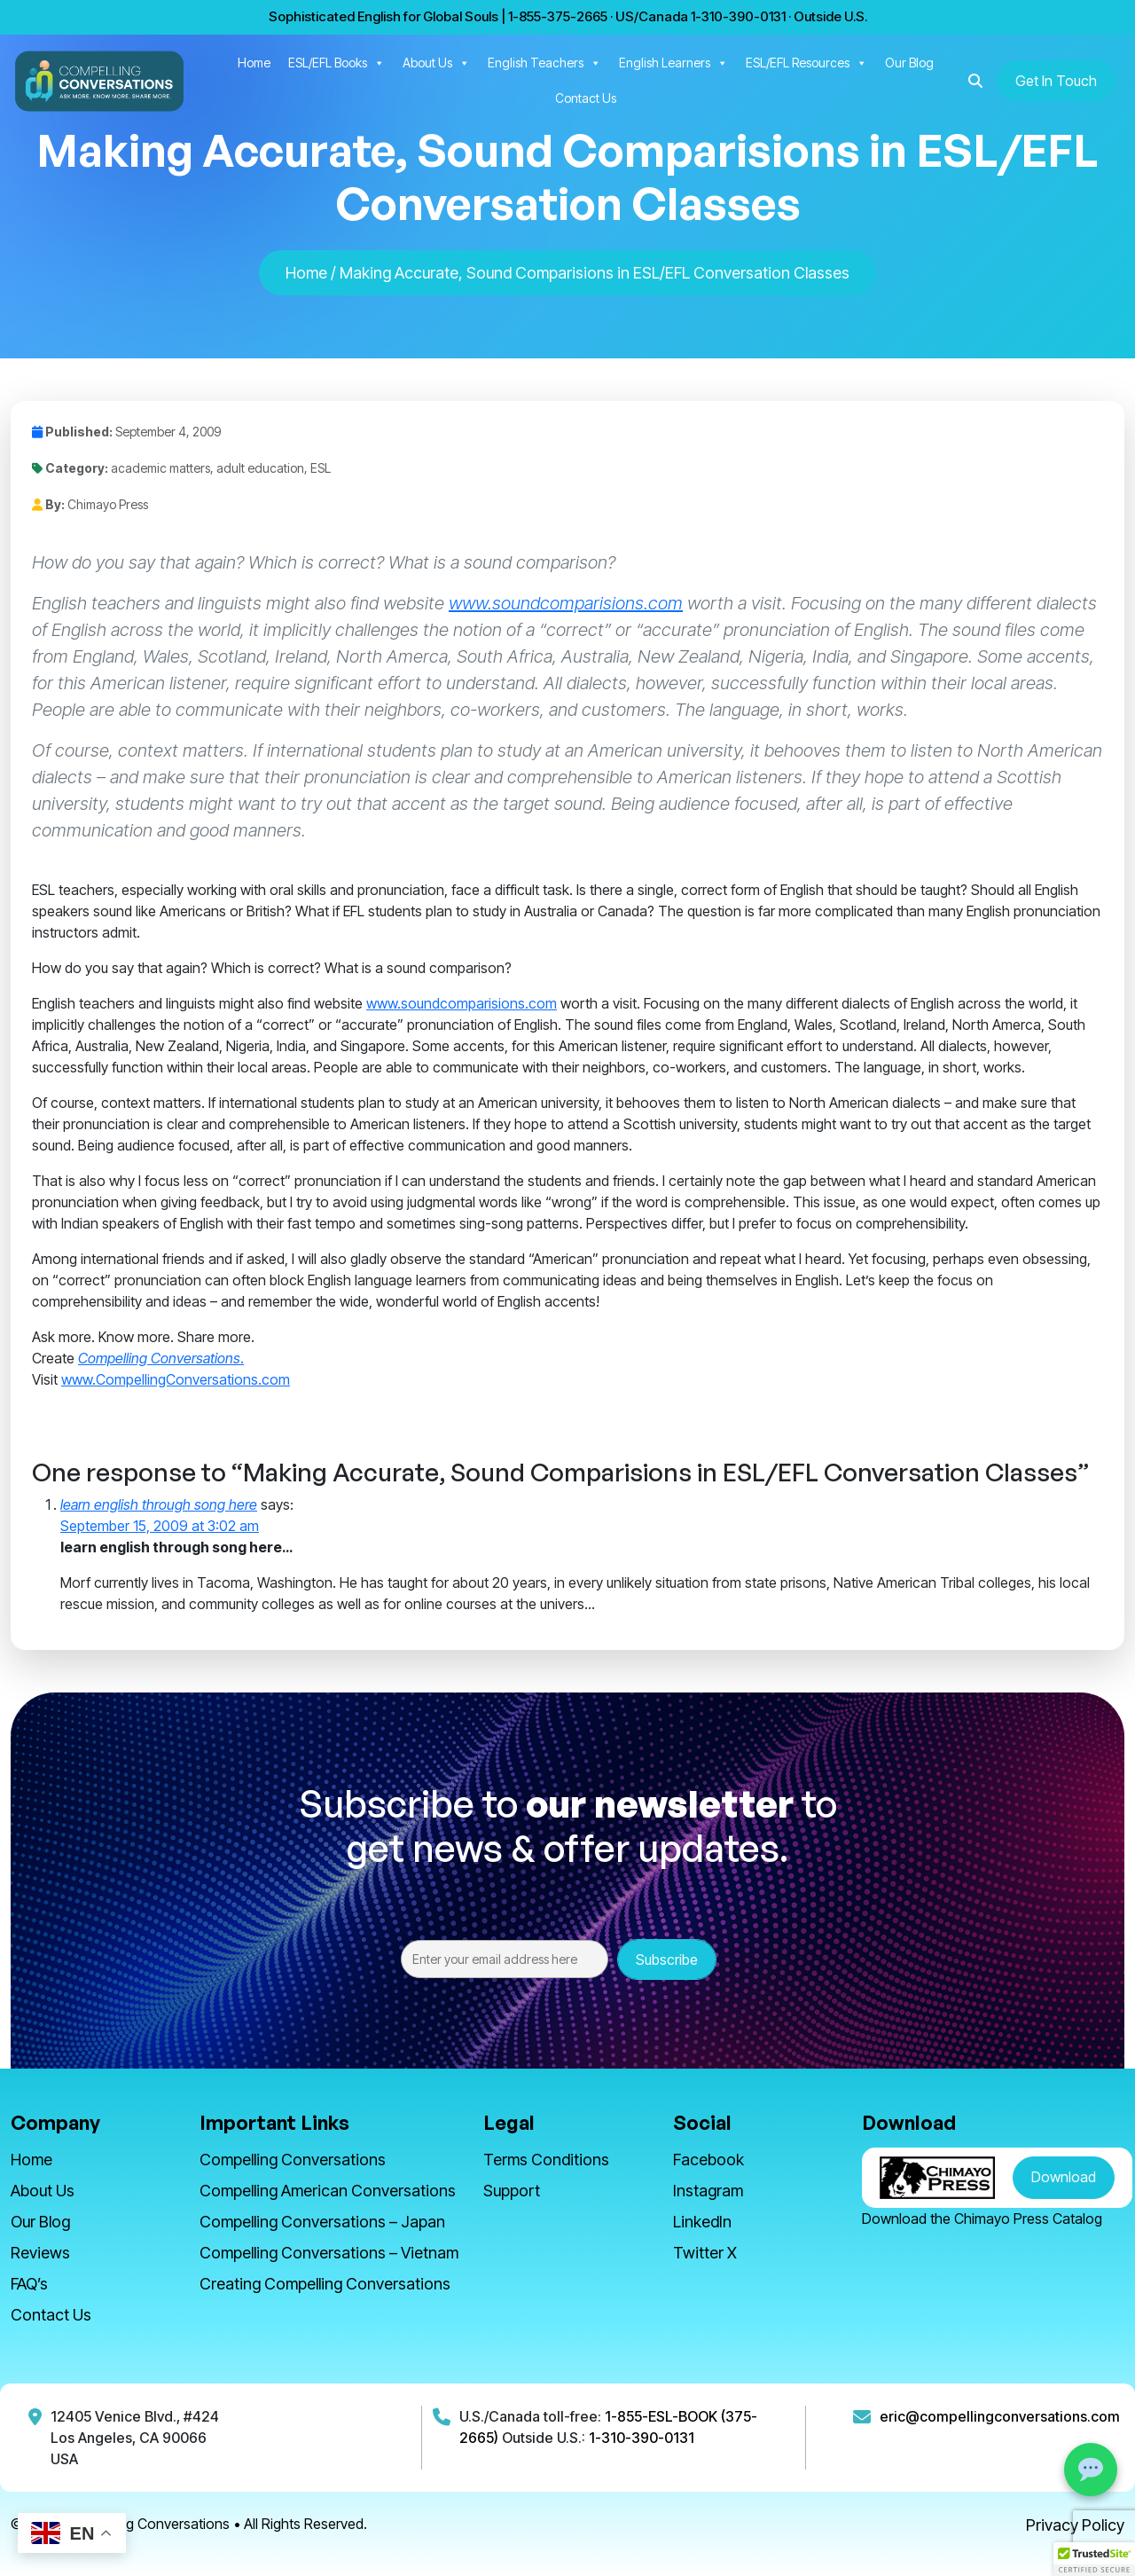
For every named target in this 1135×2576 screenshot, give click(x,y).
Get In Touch (1056, 81)
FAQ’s (29, 2283)
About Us (436, 63)
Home (254, 62)
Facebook (708, 2159)
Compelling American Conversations (328, 2190)
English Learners (673, 63)
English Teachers (544, 63)
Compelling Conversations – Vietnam (329, 2252)
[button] (975, 81)
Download (1063, 2177)
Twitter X (705, 2252)
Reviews (40, 2252)
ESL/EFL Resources (806, 63)
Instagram (708, 2190)
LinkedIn (702, 2221)
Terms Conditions (546, 2159)
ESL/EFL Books (336, 63)
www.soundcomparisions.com (566, 603)
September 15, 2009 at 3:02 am (159, 1526)
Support (511, 2190)
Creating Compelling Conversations (325, 2283)
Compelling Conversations (293, 2159)
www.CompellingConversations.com (175, 1379)
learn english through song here (158, 1504)
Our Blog (909, 62)
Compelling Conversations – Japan (322, 2221)
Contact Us (585, 98)
